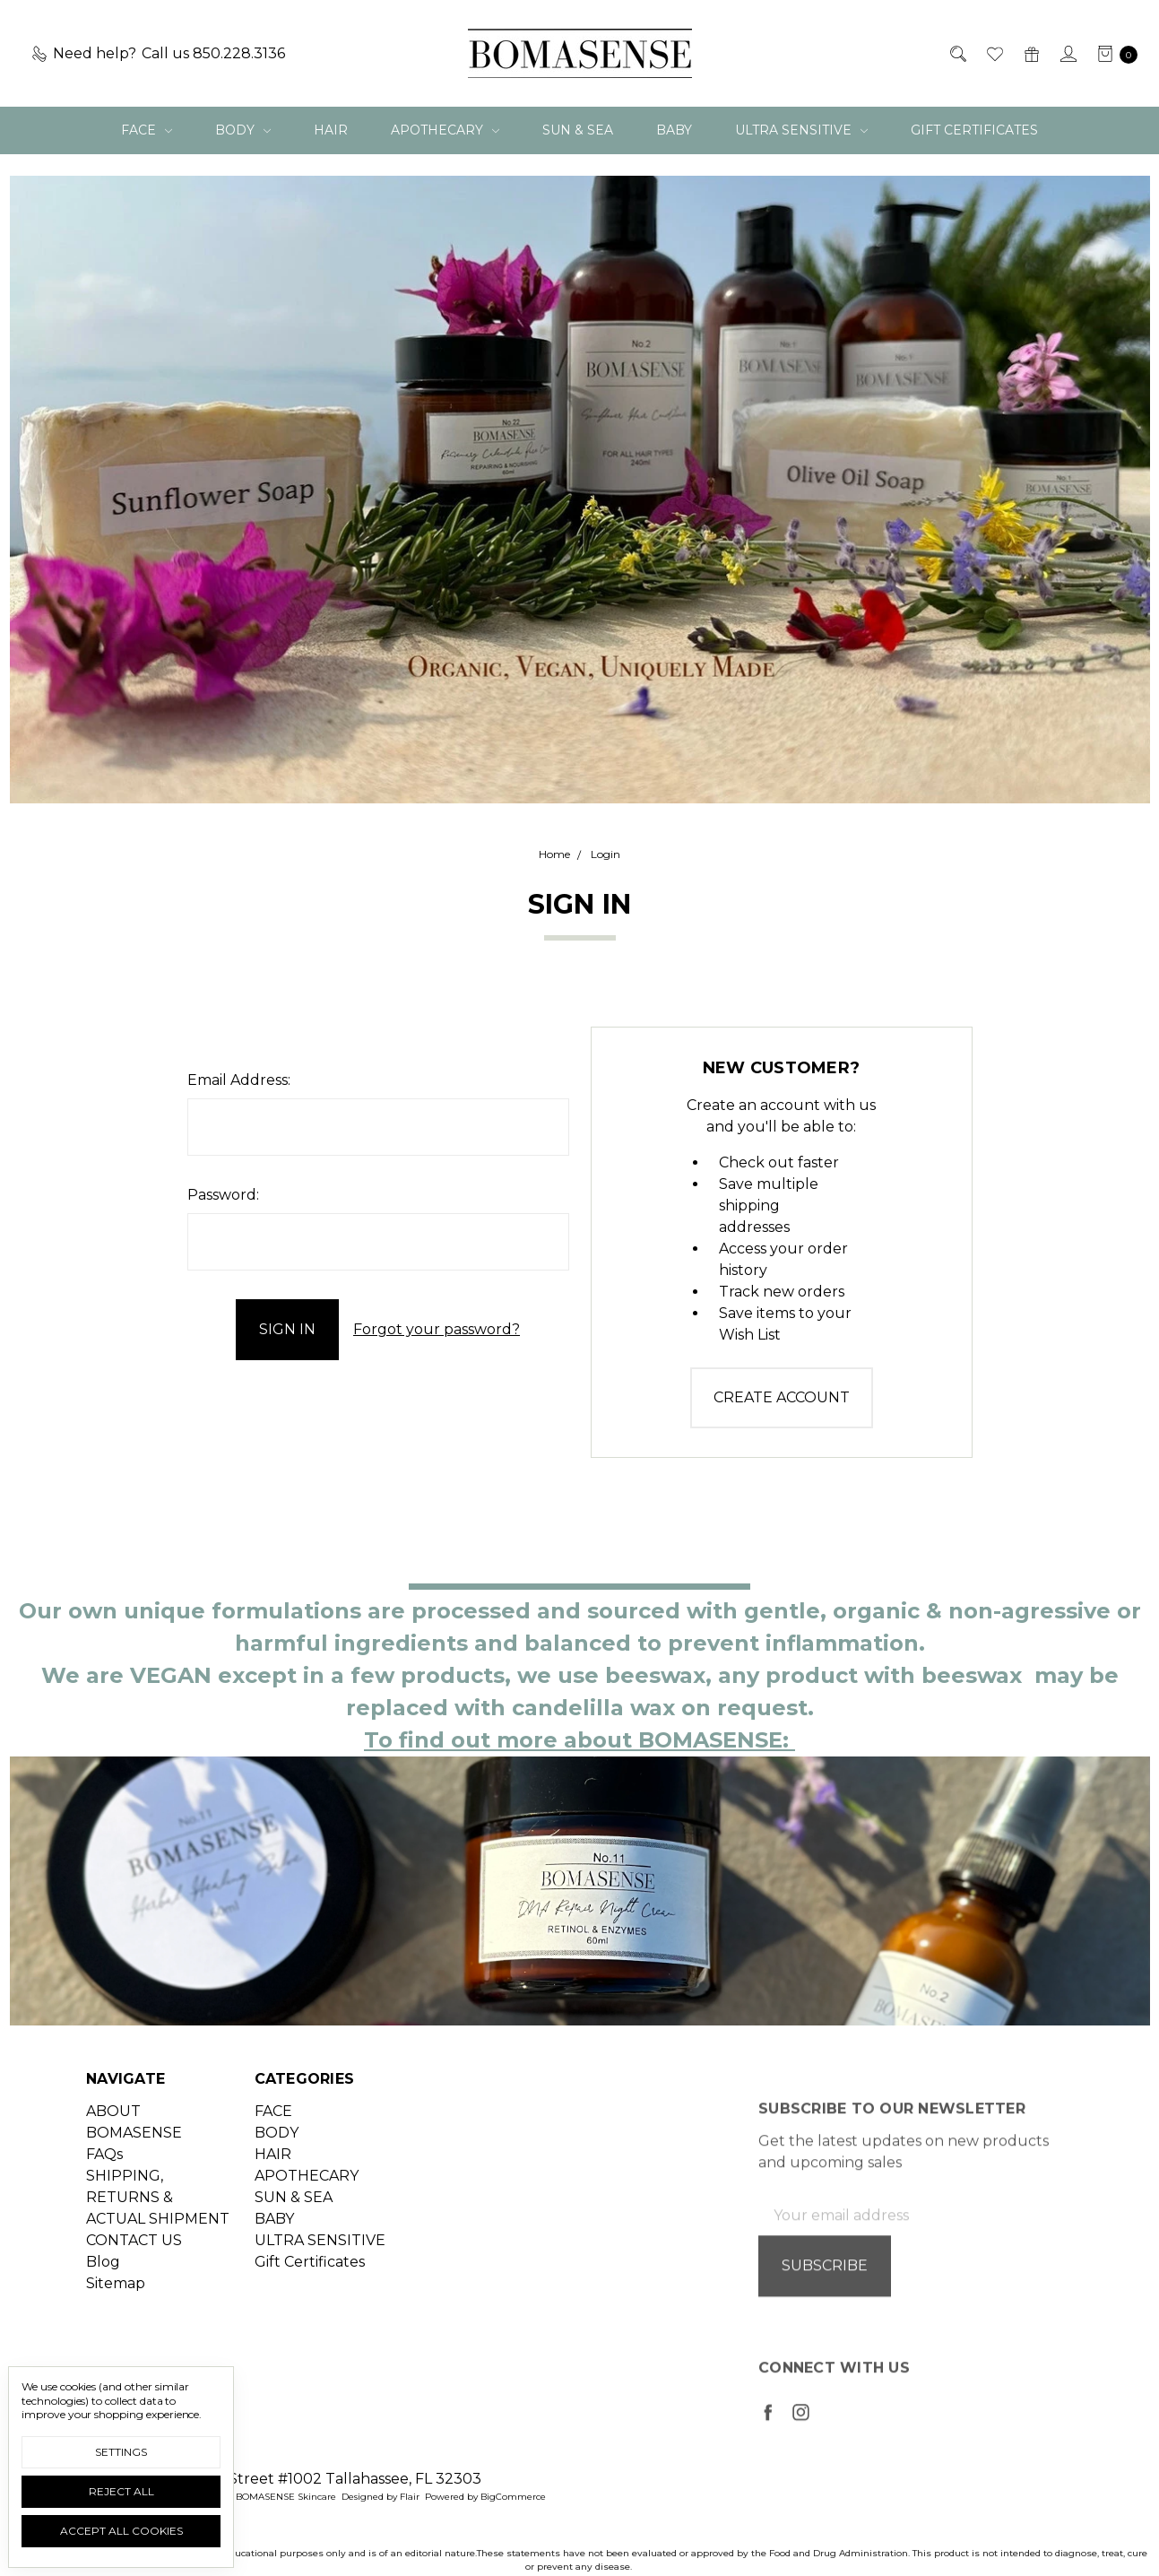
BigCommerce (513, 2496)
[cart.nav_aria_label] (1112, 54)
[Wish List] (993, 54)
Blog (103, 2309)
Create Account (782, 1397)
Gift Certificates (974, 130)
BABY (674, 130)
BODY (243, 130)
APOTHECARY (445, 130)
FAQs (104, 2201)
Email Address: (238, 1080)
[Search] (956, 54)
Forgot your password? (436, 1329)
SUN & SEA (577, 130)
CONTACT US (134, 2287)
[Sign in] (1067, 54)
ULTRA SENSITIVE (801, 130)
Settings (121, 2452)
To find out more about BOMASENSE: (579, 1740)
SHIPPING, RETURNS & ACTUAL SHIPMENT (157, 2245)
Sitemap (115, 2330)
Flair (409, 2496)
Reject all (121, 2491)
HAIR (331, 130)
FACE (146, 130)
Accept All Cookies (121, 2530)
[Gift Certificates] (1030, 54)
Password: (223, 1194)
